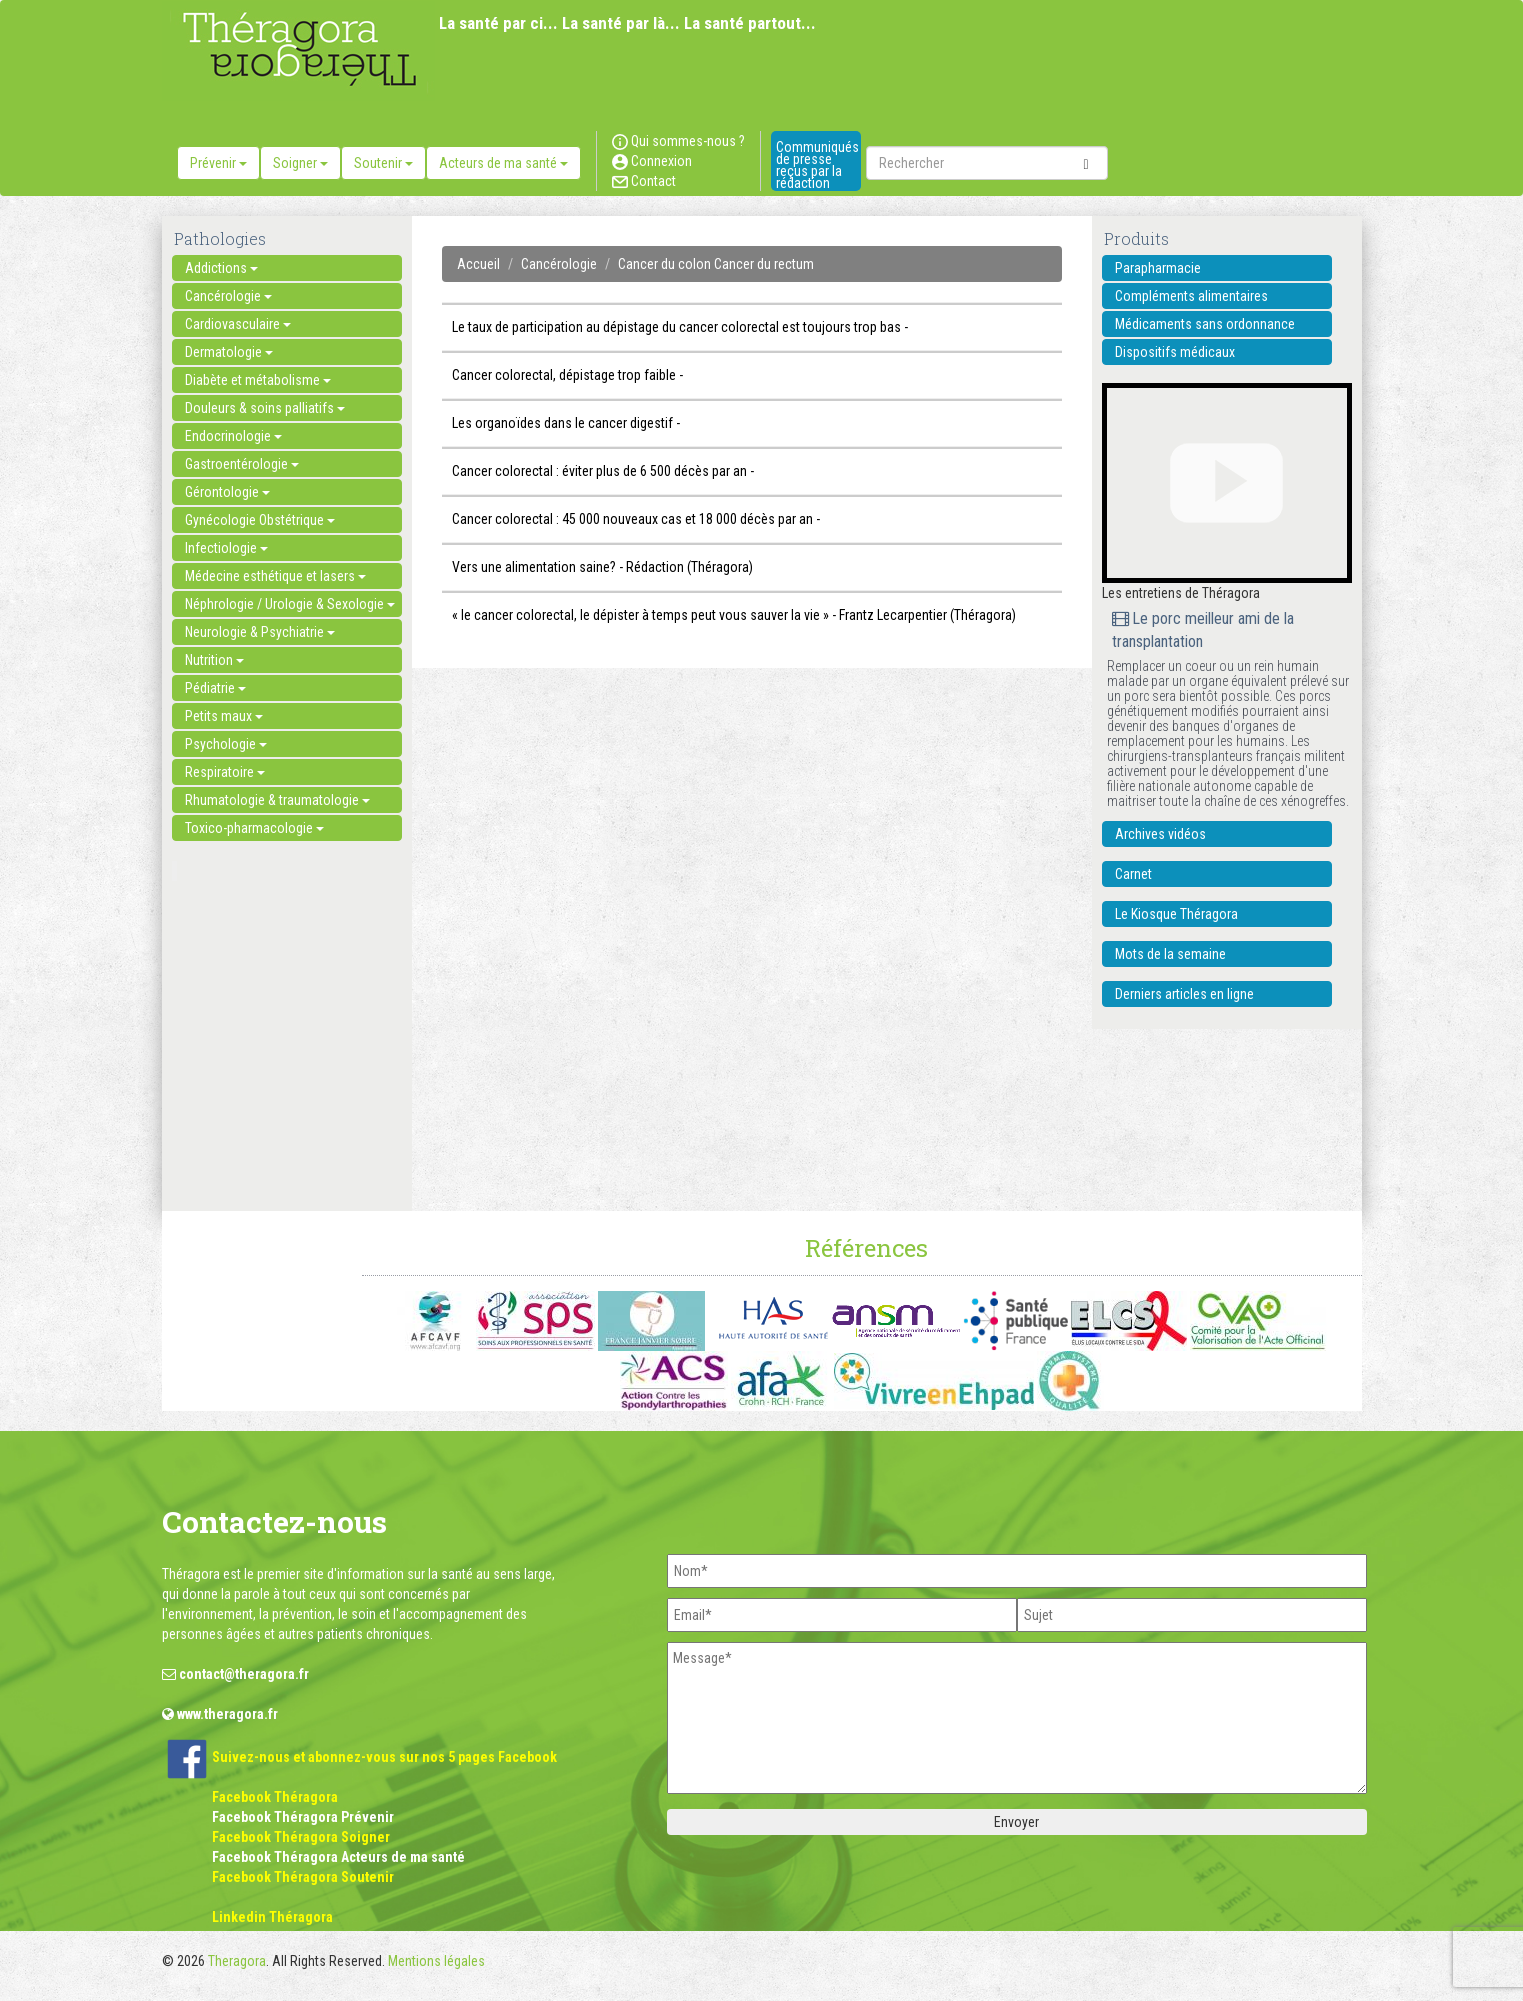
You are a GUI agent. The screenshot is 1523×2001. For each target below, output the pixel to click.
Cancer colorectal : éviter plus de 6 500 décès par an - (603, 471)
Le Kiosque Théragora (1176, 914)
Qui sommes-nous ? (678, 141)
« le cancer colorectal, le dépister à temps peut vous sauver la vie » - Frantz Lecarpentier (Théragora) (734, 615)
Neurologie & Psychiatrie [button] (260, 632)
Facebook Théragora (275, 1797)
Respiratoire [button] (225, 772)
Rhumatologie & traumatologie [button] (277, 800)
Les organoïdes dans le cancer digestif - (566, 423)
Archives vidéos (1160, 834)
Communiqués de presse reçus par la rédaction (817, 165)
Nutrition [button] (214, 660)
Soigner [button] (300, 163)
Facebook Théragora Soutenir (303, 1877)
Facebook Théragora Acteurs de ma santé (338, 1857)
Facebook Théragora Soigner (301, 1837)
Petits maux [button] (224, 716)
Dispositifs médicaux (1175, 352)
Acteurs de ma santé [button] (503, 163)
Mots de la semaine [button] (1170, 954)
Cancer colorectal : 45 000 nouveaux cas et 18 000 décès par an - (636, 519)
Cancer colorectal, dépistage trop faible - (567, 375)
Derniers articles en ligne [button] (1184, 994)
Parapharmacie (1158, 268)
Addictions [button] (221, 268)
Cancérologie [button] (228, 296)
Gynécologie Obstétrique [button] (260, 520)
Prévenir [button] (218, 163)
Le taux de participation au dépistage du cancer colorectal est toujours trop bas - (680, 327)
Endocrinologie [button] (233, 436)
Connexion (652, 161)
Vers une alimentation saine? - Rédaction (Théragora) (602, 567)
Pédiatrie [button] (215, 688)
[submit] (1086, 163)
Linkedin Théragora (272, 1917)
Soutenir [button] (383, 163)
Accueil (478, 264)
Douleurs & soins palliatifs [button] (265, 408)
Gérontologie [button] (227, 492)
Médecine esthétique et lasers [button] (275, 576)
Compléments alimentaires (1191, 296)
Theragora (237, 1961)
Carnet (1133, 874)
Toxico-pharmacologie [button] (254, 828)
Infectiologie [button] (226, 548)
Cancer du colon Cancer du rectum (716, 264)
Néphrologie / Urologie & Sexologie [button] (290, 604)
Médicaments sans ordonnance (1205, 324)
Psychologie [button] (226, 744)
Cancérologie (559, 264)
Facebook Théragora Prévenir (303, 1817)
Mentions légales (436, 1961)
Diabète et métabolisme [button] (258, 380)
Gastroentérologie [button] (242, 464)
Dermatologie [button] (229, 352)
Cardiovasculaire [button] (238, 324)
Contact (644, 181)
